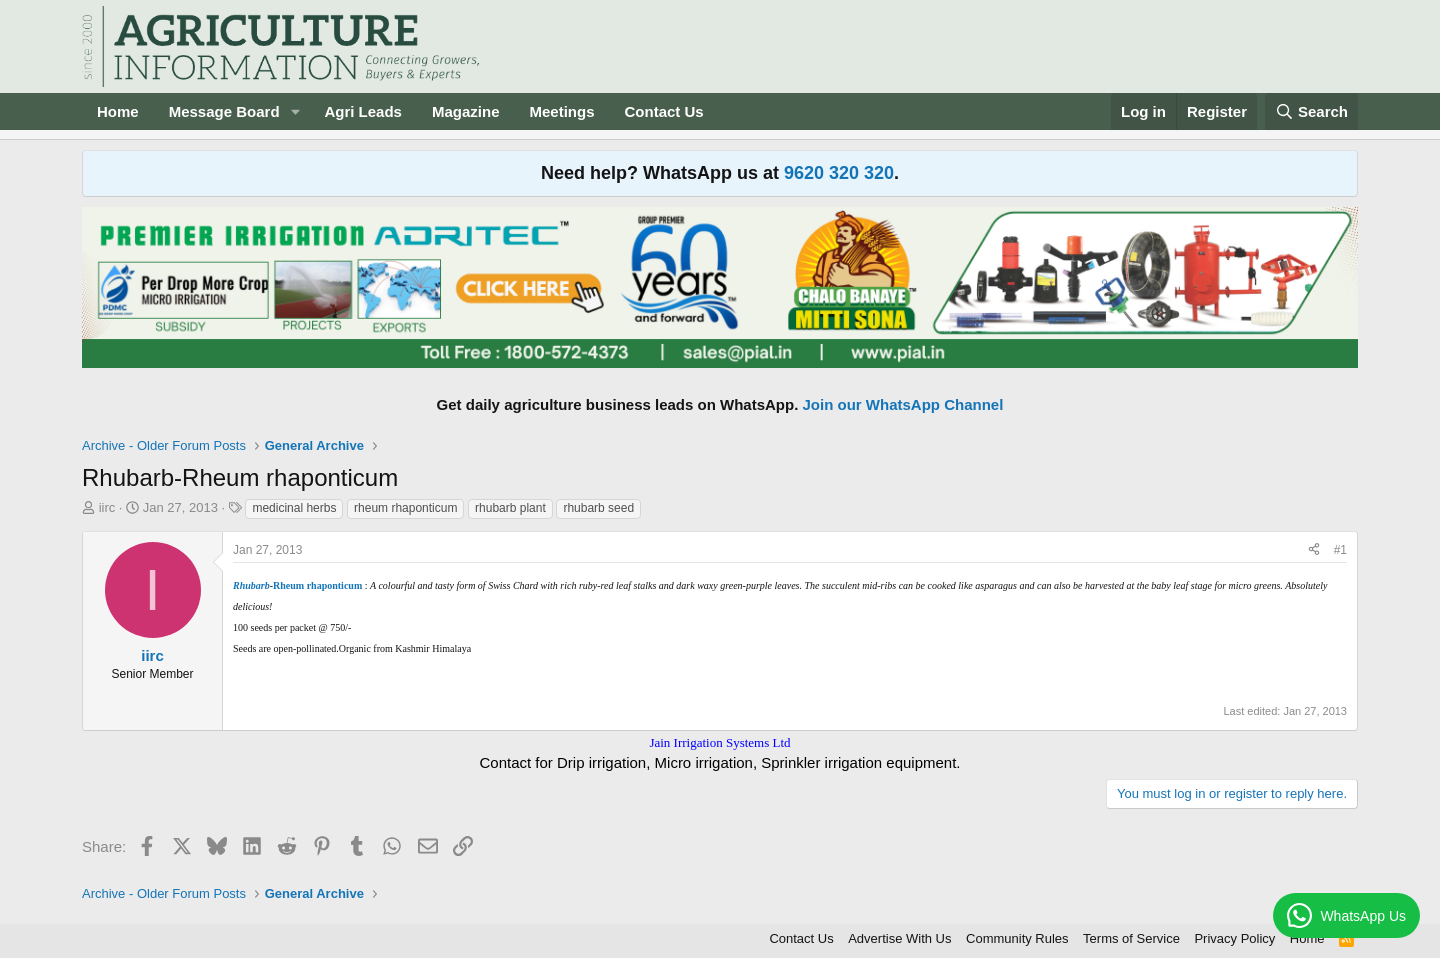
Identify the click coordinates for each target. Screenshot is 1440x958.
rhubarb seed (598, 508)
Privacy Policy (1234, 938)
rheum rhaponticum (405, 508)
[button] (295, 111)
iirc (107, 507)
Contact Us (664, 111)
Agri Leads (363, 111)
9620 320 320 (839, 173)
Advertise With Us (899, 938)
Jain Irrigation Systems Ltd (719, 742)
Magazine (466, 111)
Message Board (224, 111)
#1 (1340, 550)
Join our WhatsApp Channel (903, 404)
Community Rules (1017, 938)
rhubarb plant (510, 508)
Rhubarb (251, 585)
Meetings (561, 111)
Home (118, 111)
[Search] (1312, 111)
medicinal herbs (294, 508)
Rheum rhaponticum (317, 585)
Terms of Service (1131, 938)
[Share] (1314, 550)
